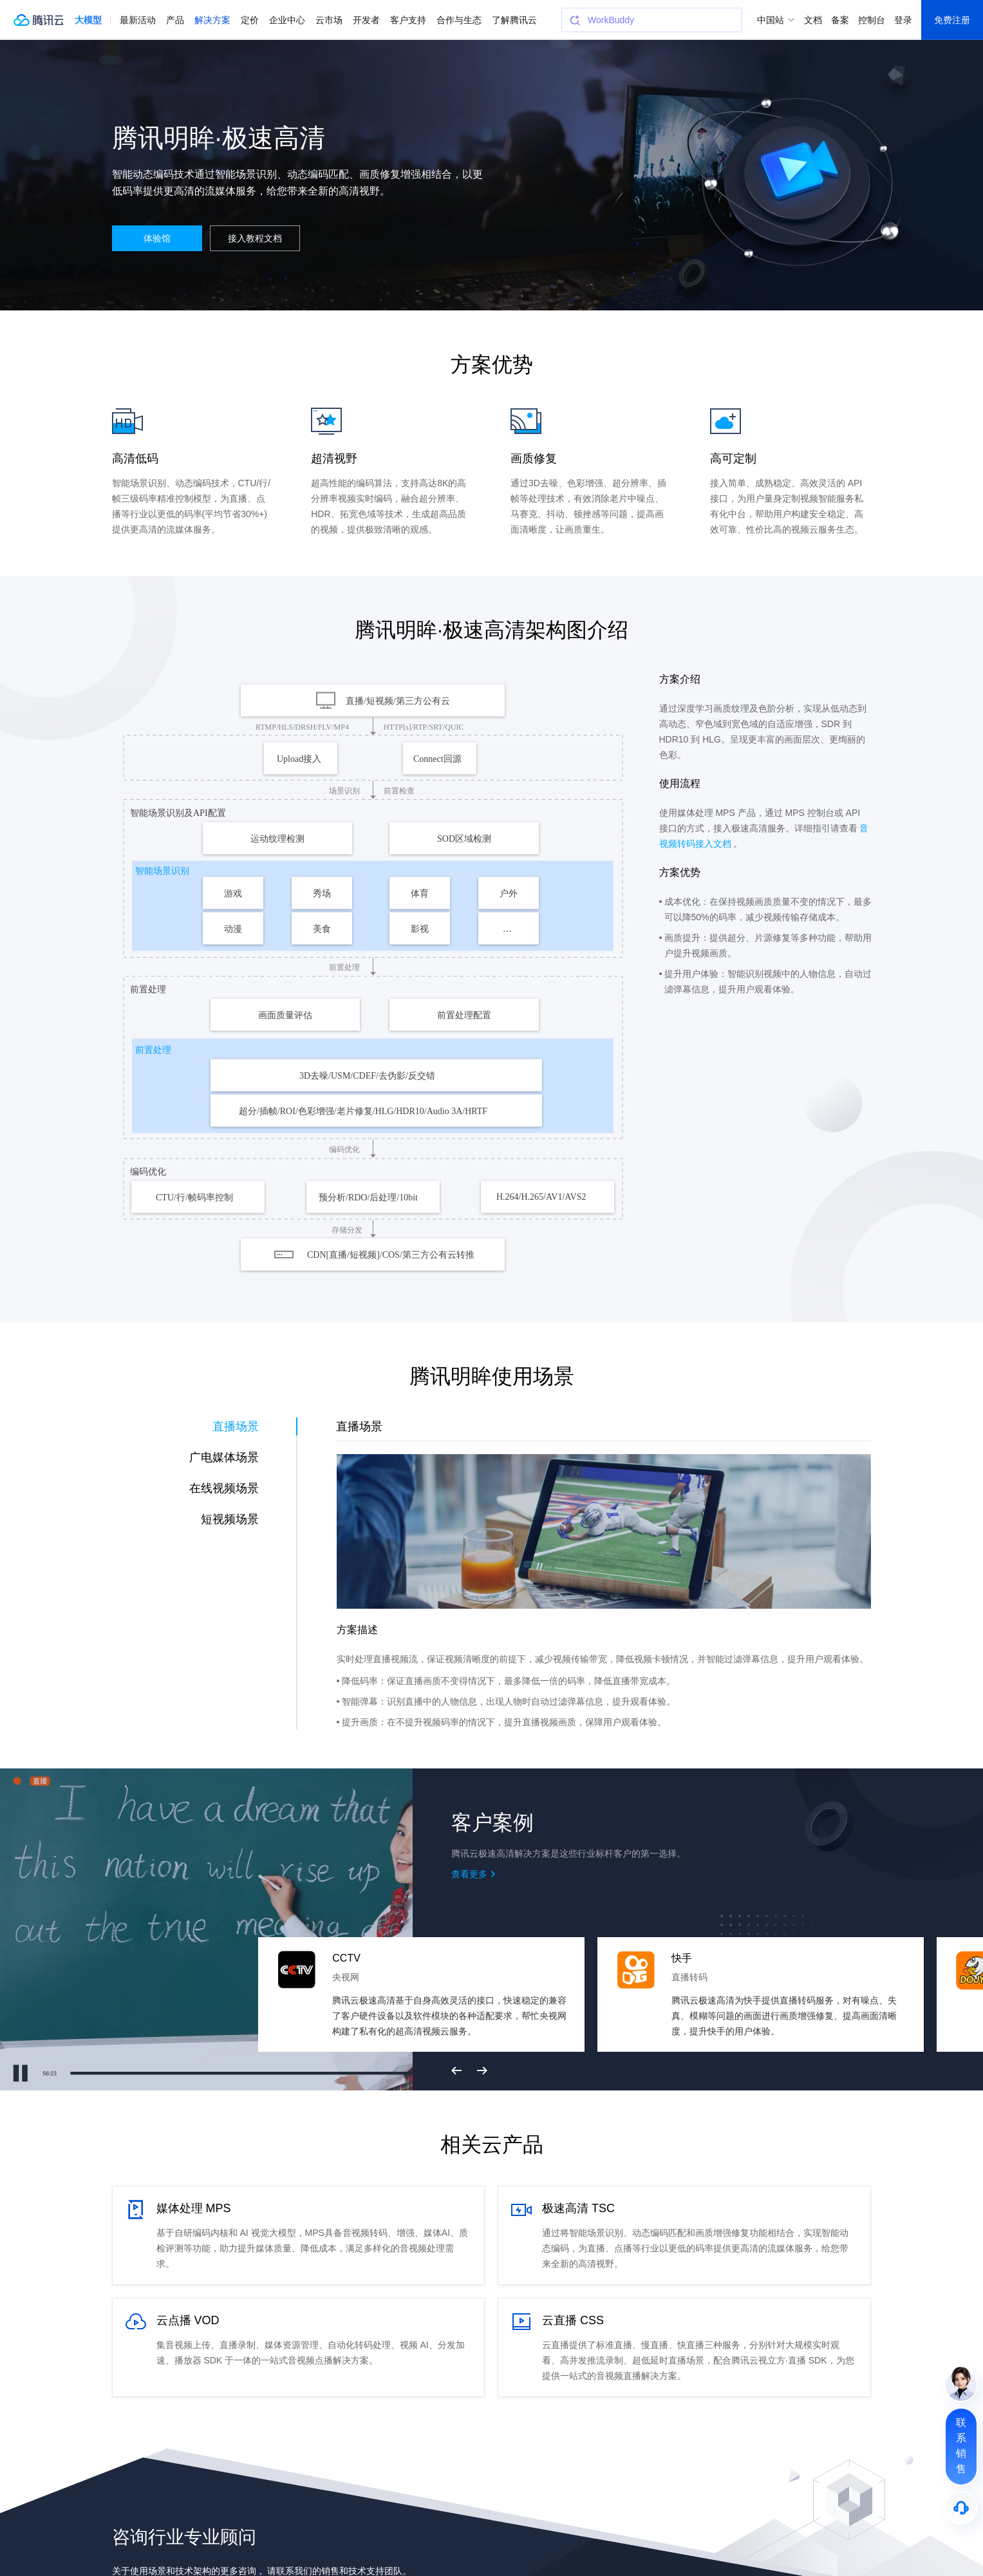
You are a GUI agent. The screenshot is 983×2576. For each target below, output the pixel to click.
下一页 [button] (482, 2070)
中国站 (770, 20)
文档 (813, 20)
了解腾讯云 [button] (514, 20)
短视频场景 (230, 1519)
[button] (88, 20)
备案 (840, 20)
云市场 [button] (328, 20)
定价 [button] (250, 20)
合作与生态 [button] (459, 20)
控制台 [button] (871, 20)
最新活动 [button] (138, 20)
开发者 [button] (366, 20)
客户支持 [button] (408, 20)
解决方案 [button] (212, 20)
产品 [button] (175, 20)
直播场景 (235, 1426)
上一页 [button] (456, 2070)
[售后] (961, 2507)
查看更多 (469, 1874)
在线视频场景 (224, 1488)
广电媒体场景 (224, 1457)
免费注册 (952, 20)
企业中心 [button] (287, 20)
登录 (903, 20)
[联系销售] (961, 2446)
